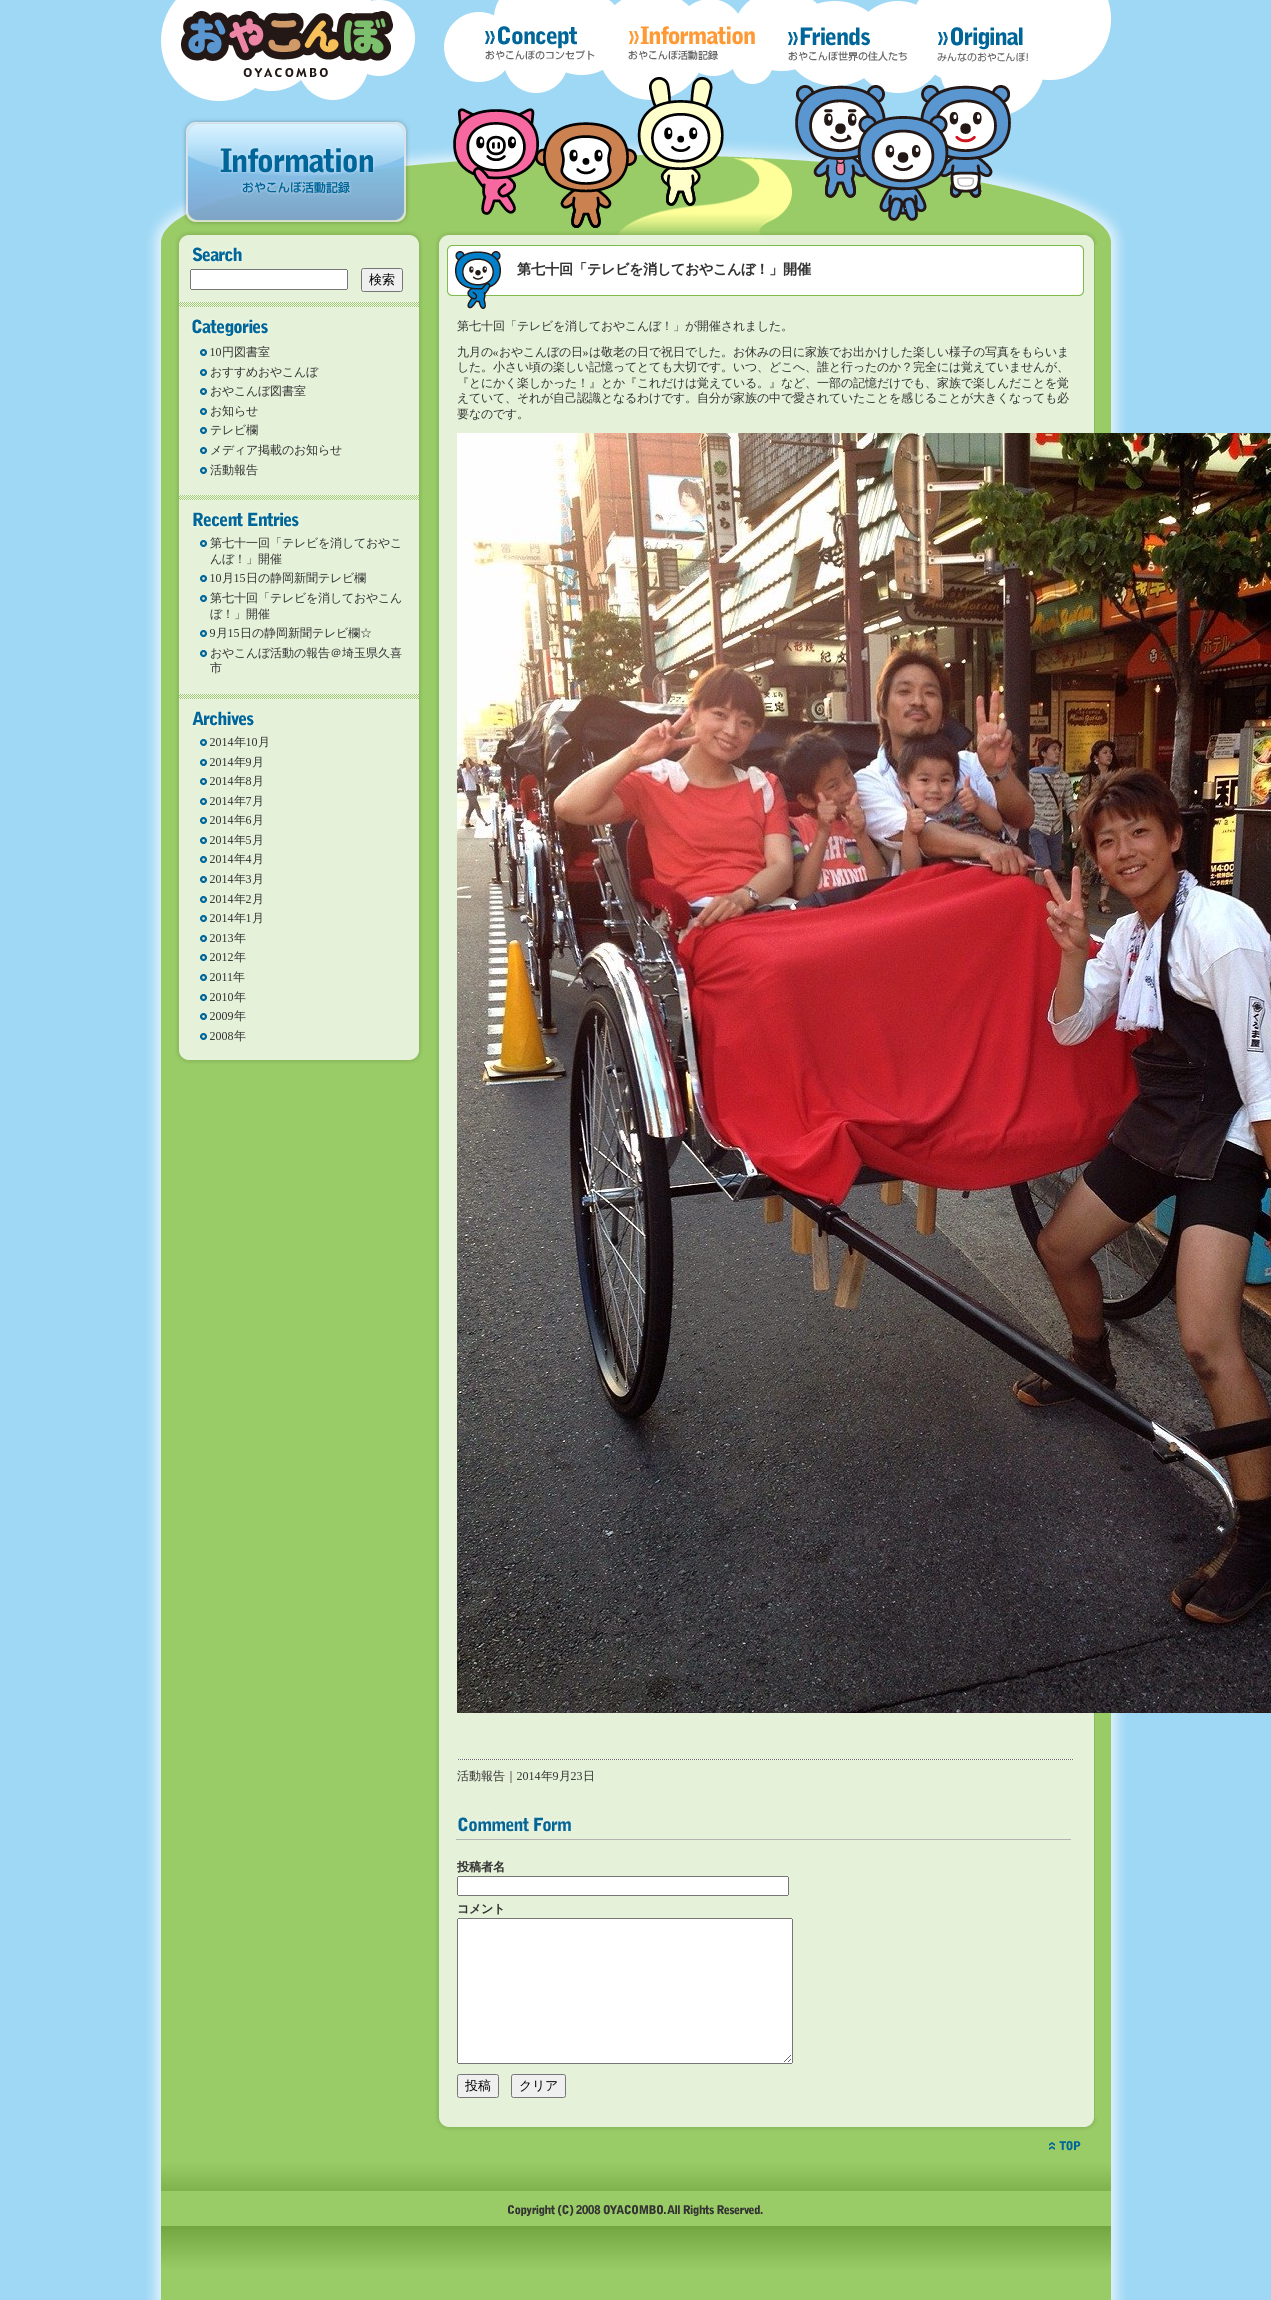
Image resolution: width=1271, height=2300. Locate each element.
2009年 (228, 1016)
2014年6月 (237, 820)
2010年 (228, 997)
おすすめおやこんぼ (264, 372)
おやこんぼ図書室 (258, 391)
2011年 (228, 977)
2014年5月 (237, 840)
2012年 (228, 957)
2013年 (228, 938)
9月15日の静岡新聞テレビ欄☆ (291, 633)
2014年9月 (237, 762)
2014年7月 (237, 801)
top (1065, 2176)
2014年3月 (237, 879)
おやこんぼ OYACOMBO (287, 44)
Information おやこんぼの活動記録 (691, 43)
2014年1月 (237, 918)
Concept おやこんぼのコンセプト (540, 43)
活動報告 (234, 470)
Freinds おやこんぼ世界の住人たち (847, 43)
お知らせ (234, 411)
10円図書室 (240, 352)
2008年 (228, 1036)
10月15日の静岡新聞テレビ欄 (288, 578)
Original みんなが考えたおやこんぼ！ (1006, 49)
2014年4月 (237, 859)
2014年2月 (237, 899)
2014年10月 (240, 742)
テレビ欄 (234, 430)
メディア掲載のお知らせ (276, 450)
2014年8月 (237, 781)
